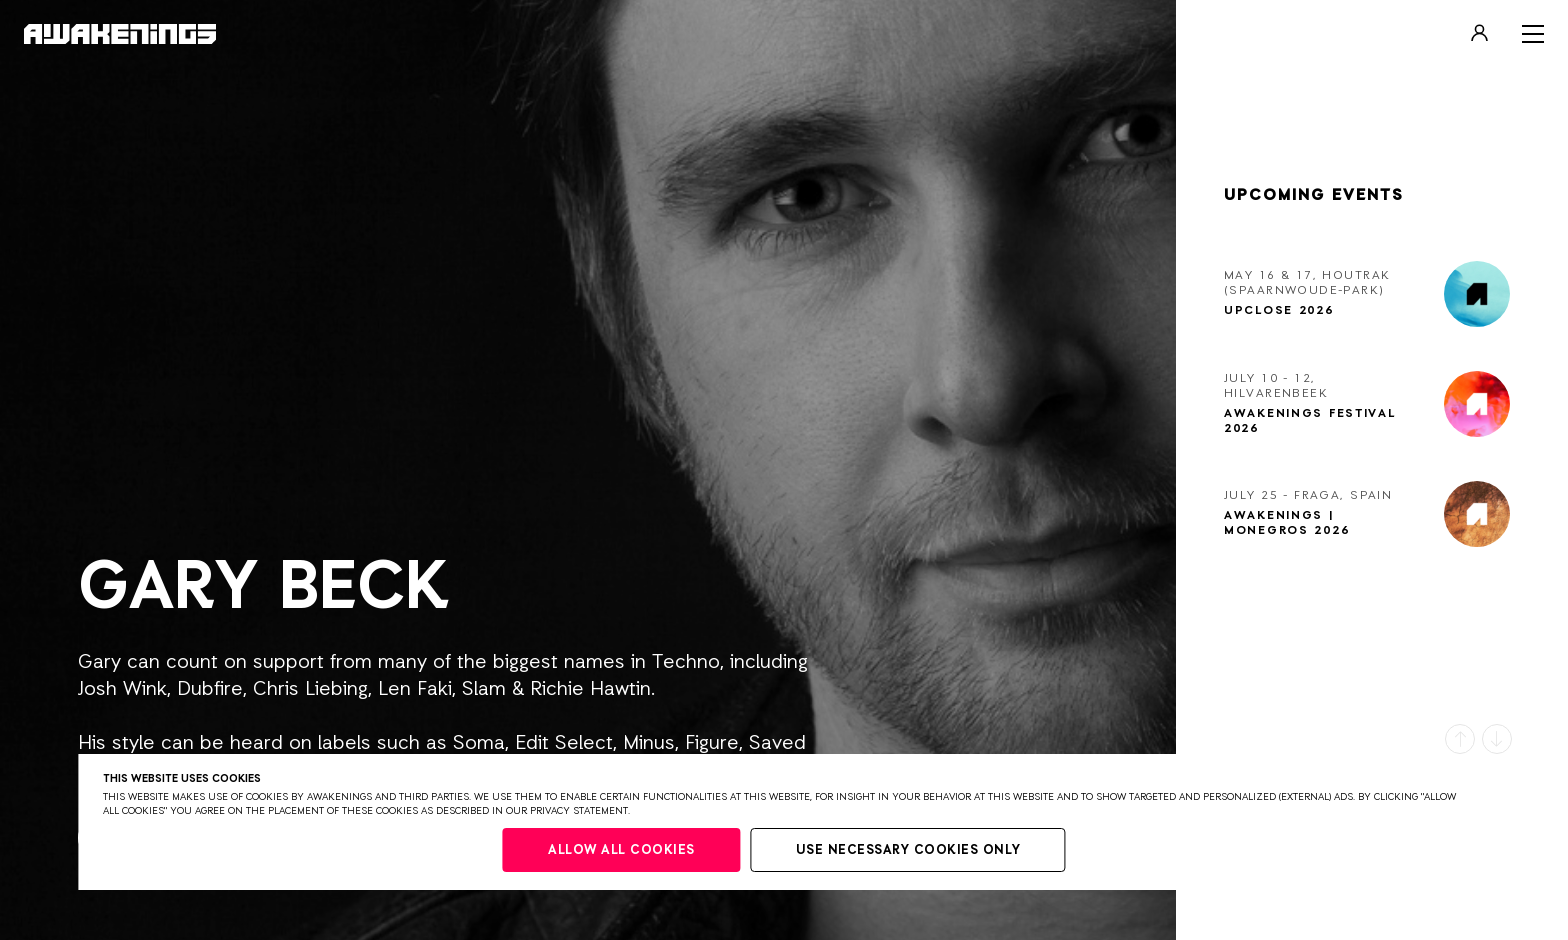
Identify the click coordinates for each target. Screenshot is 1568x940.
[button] (1460, 739)
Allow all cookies (621, 850)
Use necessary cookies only (908, 850)
